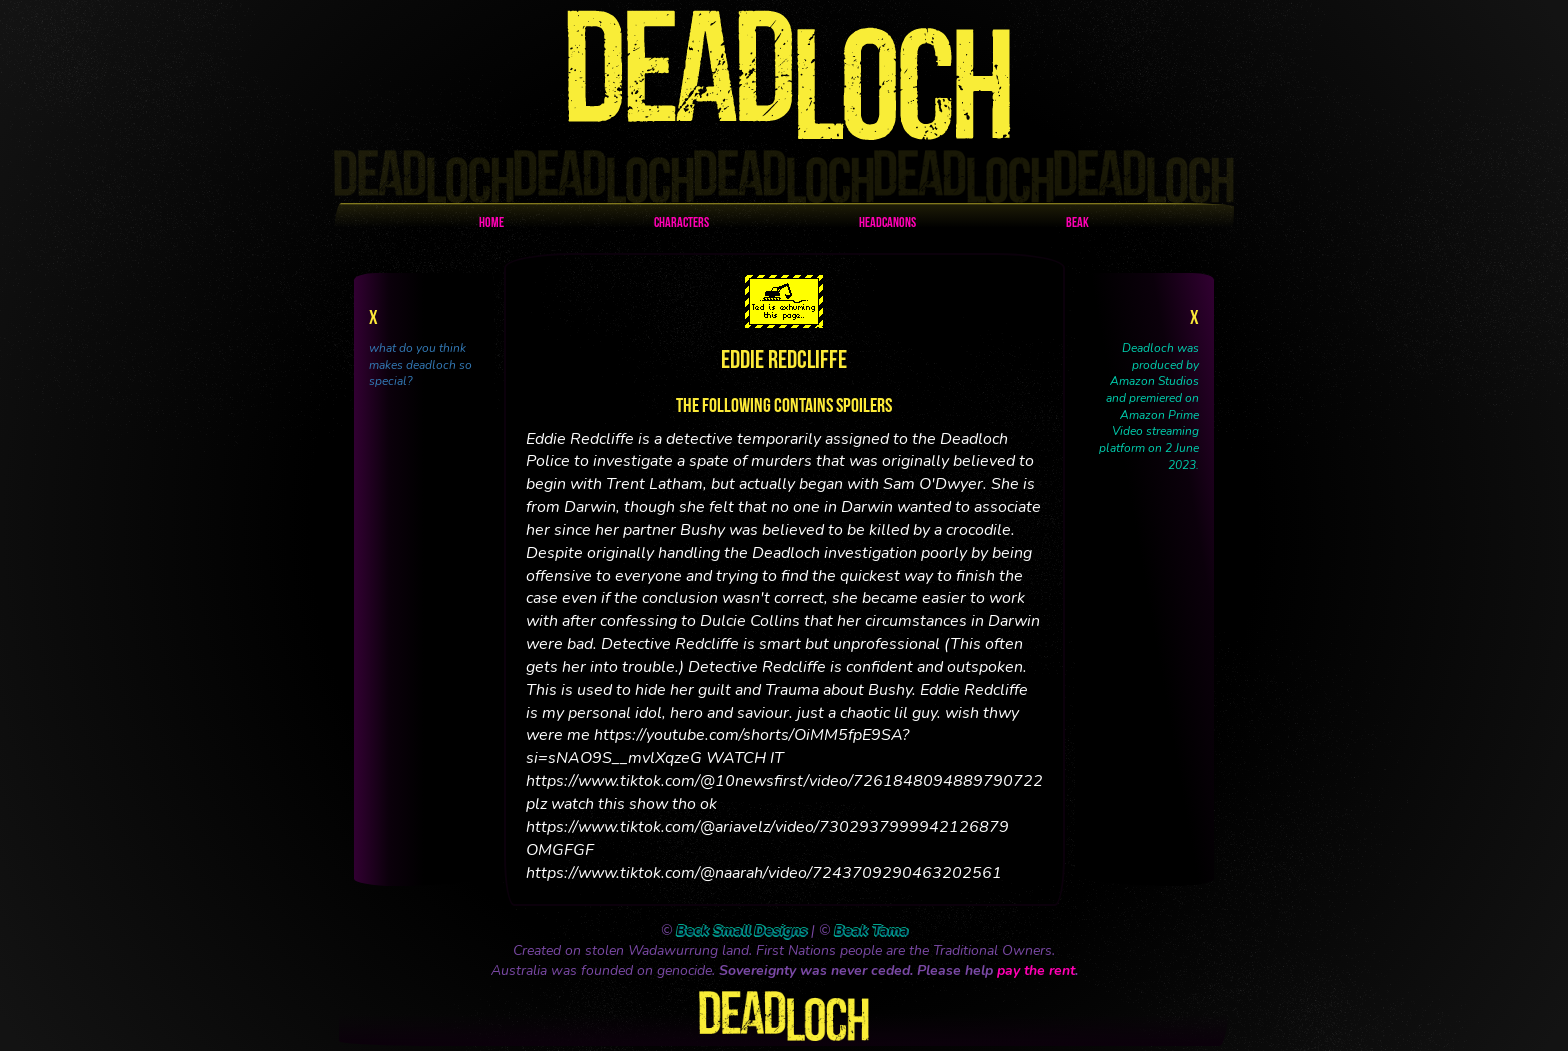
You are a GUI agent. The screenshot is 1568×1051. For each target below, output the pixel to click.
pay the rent (1036, 970)
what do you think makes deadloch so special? (420, 364)
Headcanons (887, 223)
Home (491, 223)
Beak (1077, 223)
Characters (681, 223)
